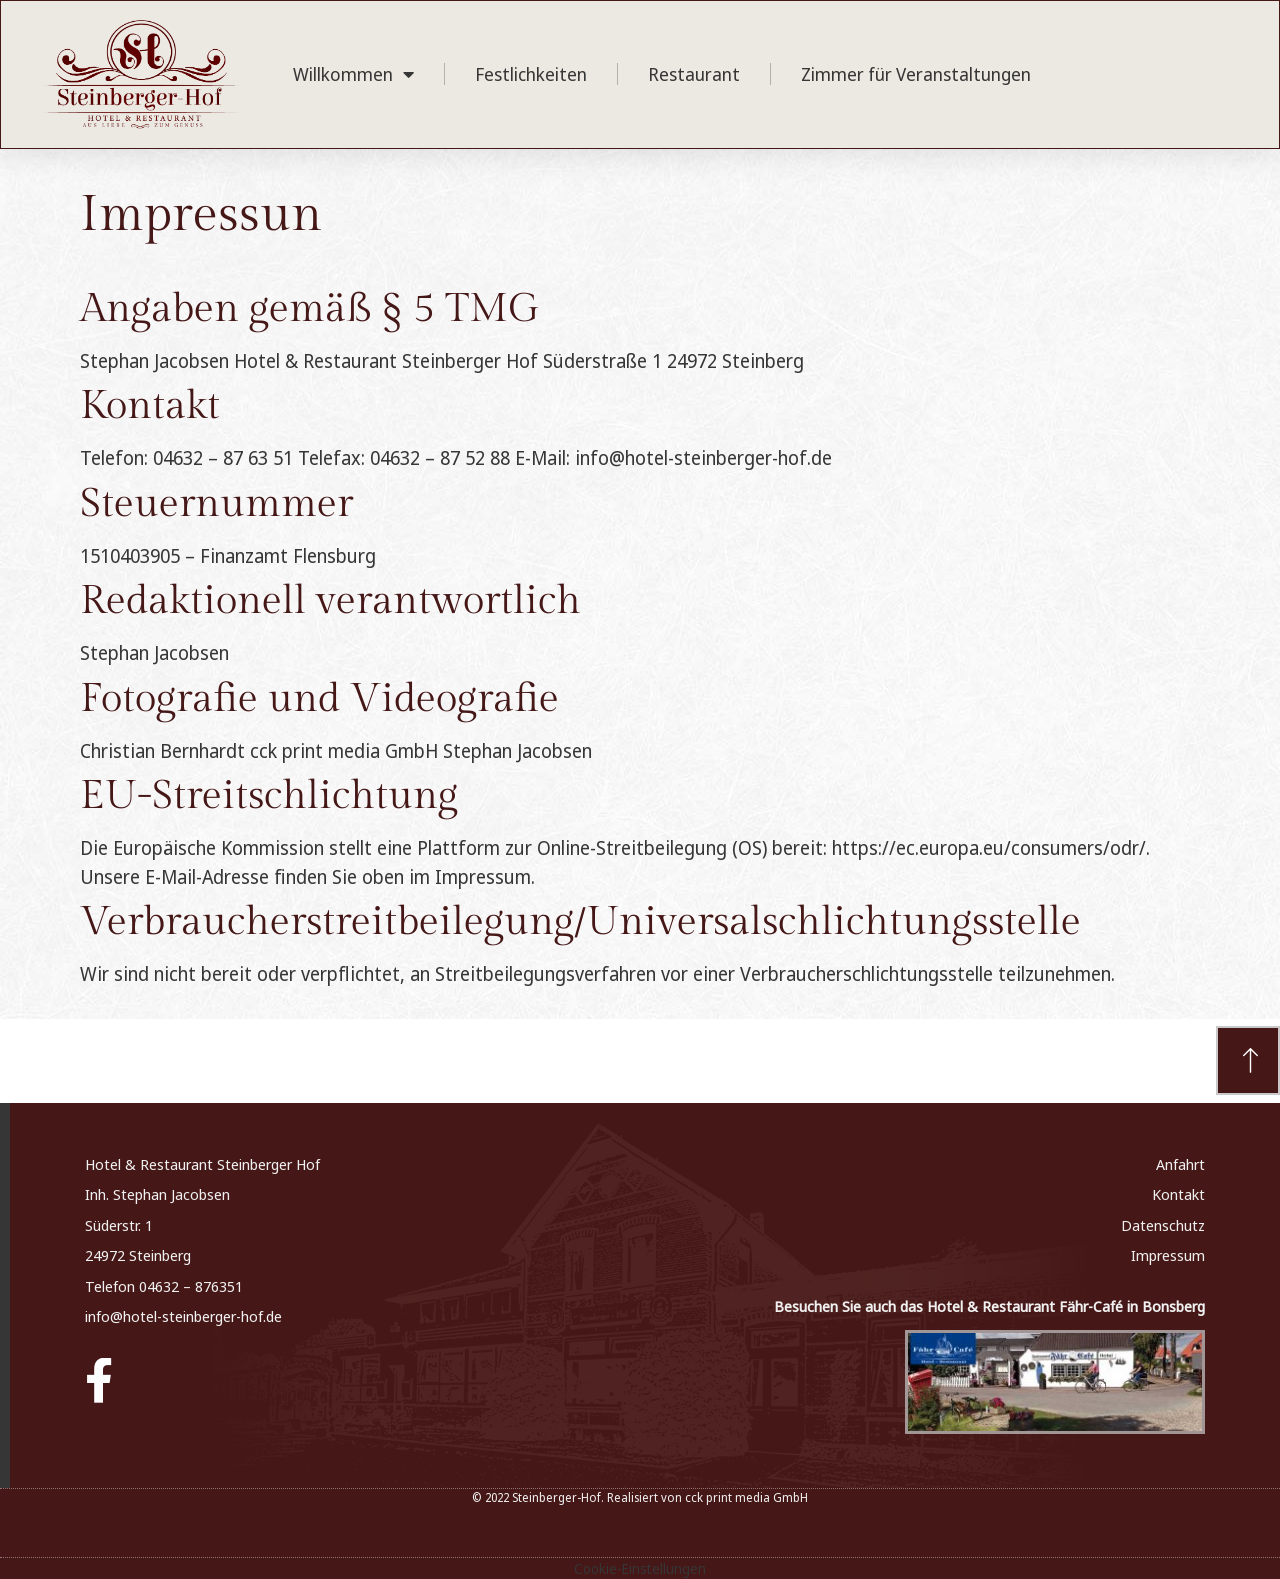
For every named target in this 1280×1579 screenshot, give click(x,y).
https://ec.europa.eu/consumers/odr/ (989, 848)
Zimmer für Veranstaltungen (916, 74)
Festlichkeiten (531, 74)
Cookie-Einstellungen (640, 1568)
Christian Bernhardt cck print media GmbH (259, 751)
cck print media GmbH (746, 1497)
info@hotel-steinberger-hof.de (183, 1316)
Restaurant (694, 74)
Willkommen (353, 74)
